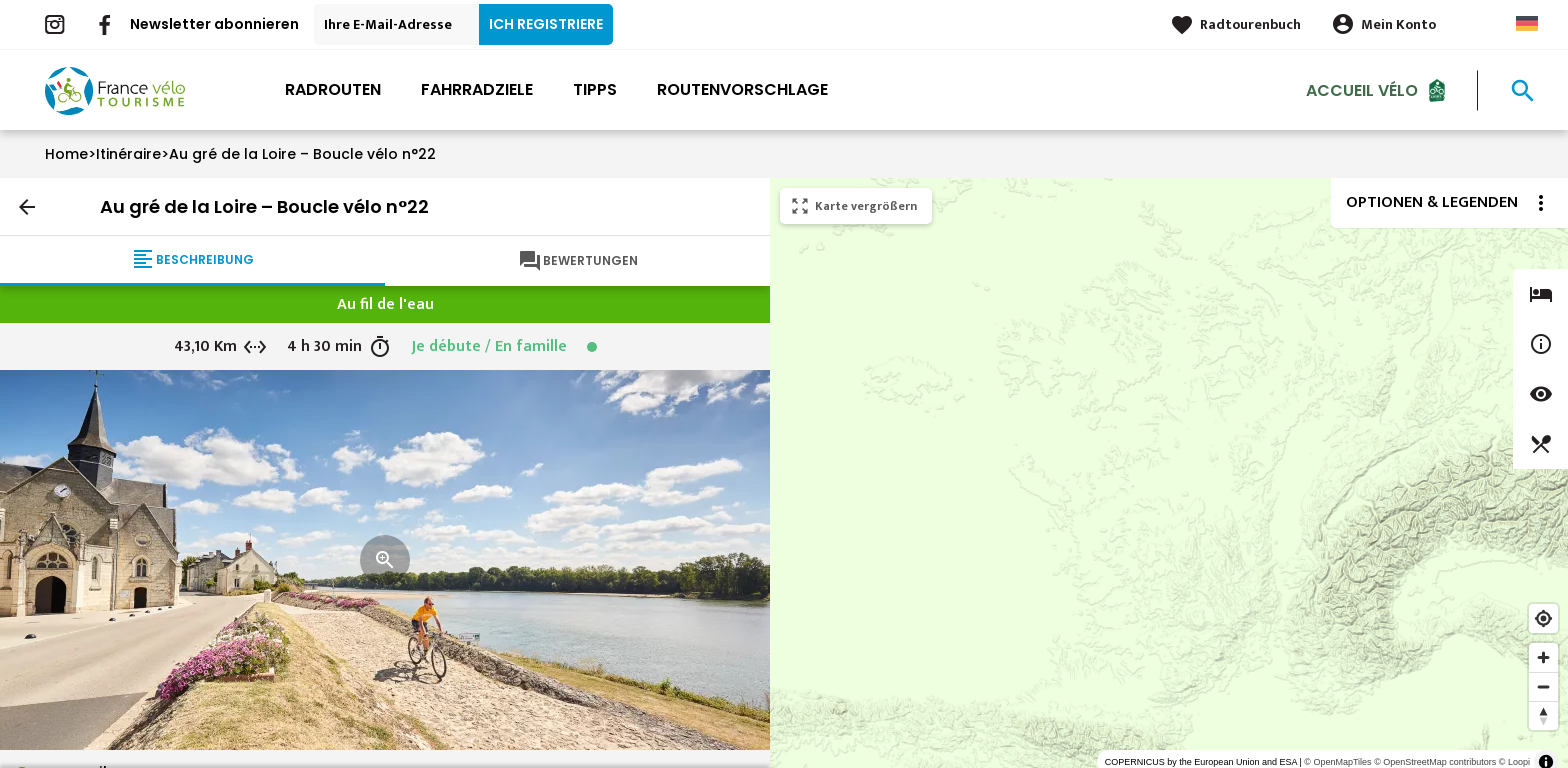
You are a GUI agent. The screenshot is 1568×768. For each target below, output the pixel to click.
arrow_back (27, 207)
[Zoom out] (1543, 686)
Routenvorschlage (742, 89)
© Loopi (1514, 762)
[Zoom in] (1543, 657)
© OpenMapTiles (1337, 762)
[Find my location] (1543, 618)
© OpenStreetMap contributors (1435, 762)
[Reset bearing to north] (1543, 715)
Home (66, 154)
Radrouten (333, 89)
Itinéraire (128, 154)
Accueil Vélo (1362, 89)
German (1527, 23)
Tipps (595, 89)
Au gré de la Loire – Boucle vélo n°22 (302, 154)
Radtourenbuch (1250, 24)
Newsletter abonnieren (214, 24)
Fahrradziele (477, 89)
